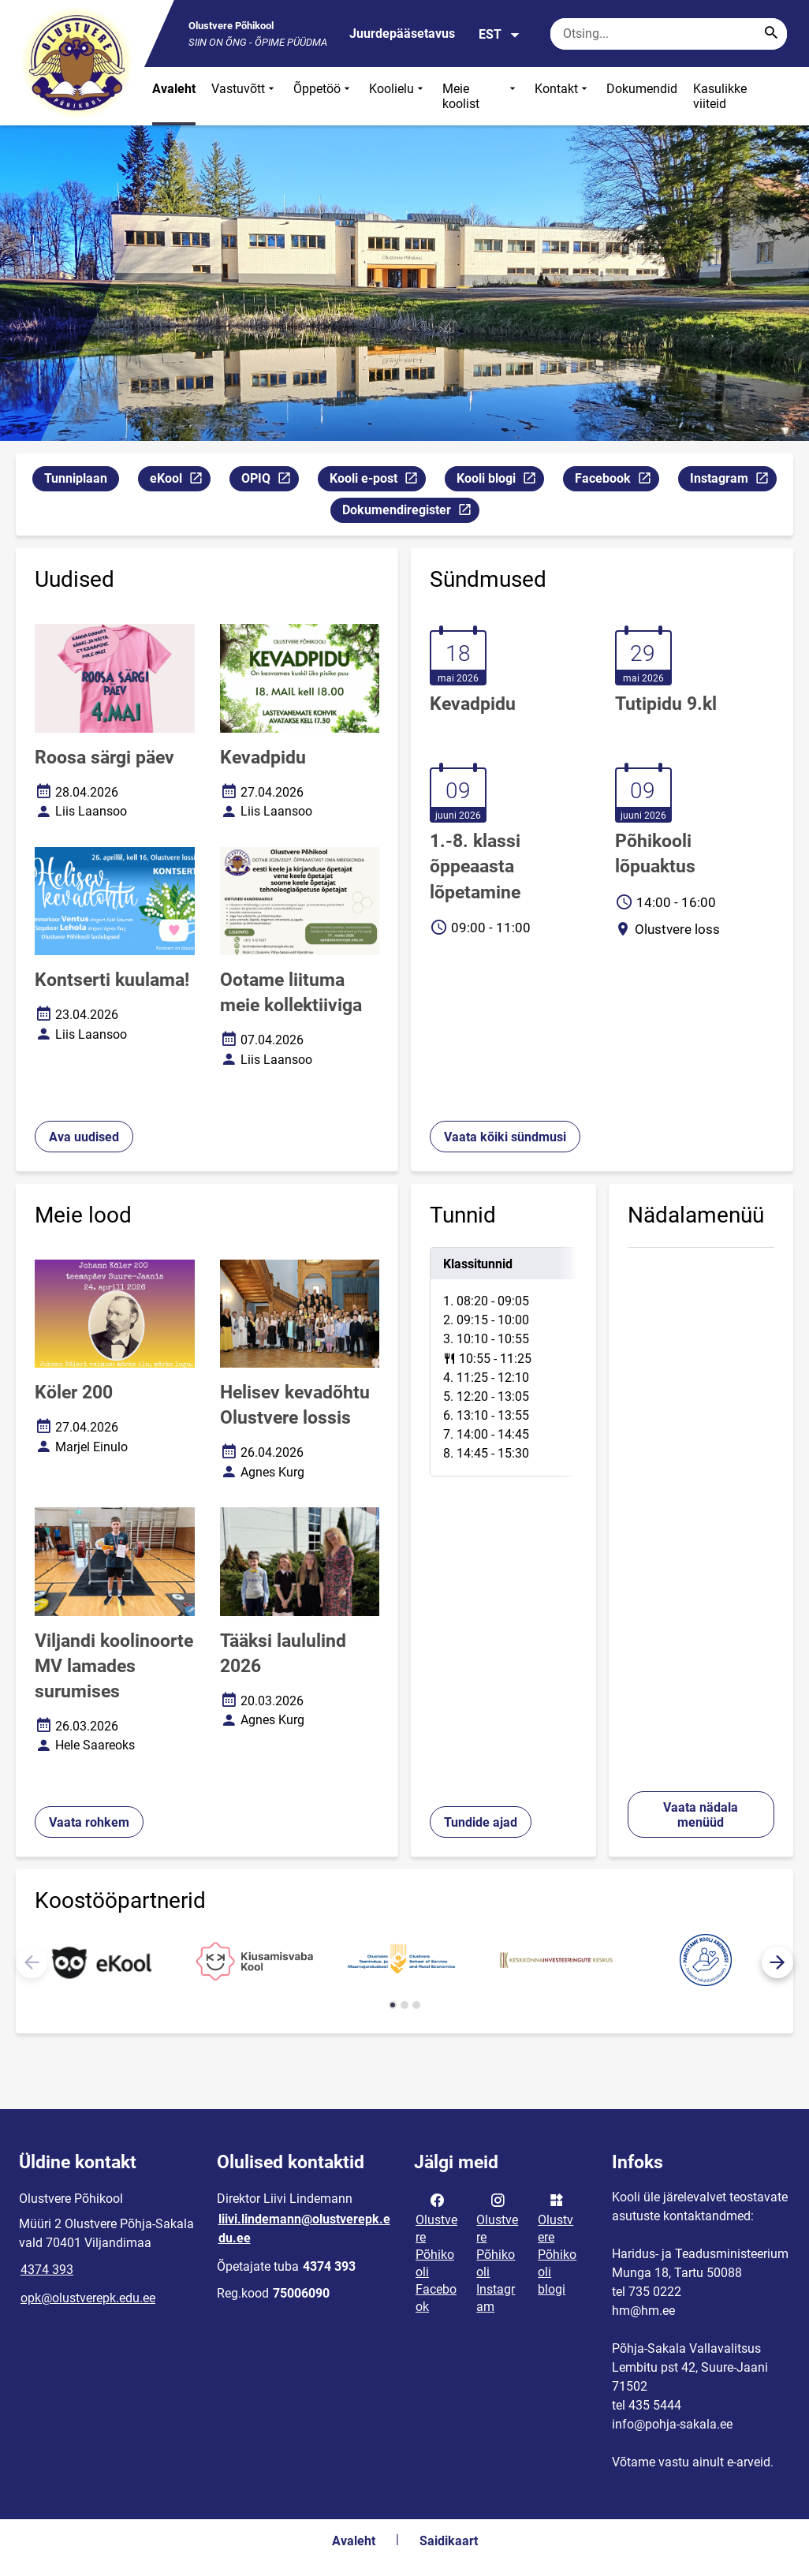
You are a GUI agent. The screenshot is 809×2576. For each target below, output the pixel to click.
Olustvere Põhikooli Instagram (497, 2252)
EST (499, 34)
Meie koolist (480, 96)
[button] (777, 1962)
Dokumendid (641, 88)
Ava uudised (84, 1136)
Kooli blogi (500, 480)
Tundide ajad (480, 1822)
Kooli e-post (377, 480)
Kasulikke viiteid (720, 96)
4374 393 (47, 2269)
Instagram (733, 480)
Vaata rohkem (89, 1822)
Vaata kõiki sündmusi (505, 1136)
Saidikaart (448, 2540)
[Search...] (771, 34)
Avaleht (174, 88)
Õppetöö (323, 96)
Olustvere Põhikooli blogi (557, 2243)
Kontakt (563, 96)
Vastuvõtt (244, 96)
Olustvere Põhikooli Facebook (436, 2252)
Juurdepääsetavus (402, 33)
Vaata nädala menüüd (700, 1815)
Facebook (616, 480)
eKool (180, 480)
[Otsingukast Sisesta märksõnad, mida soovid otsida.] (668, 34)
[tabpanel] (503, 1362)
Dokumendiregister (410, 512)
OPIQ (269, 480)
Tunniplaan (75, 478)
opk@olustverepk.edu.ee (88, 2297)
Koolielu (398, 96)
